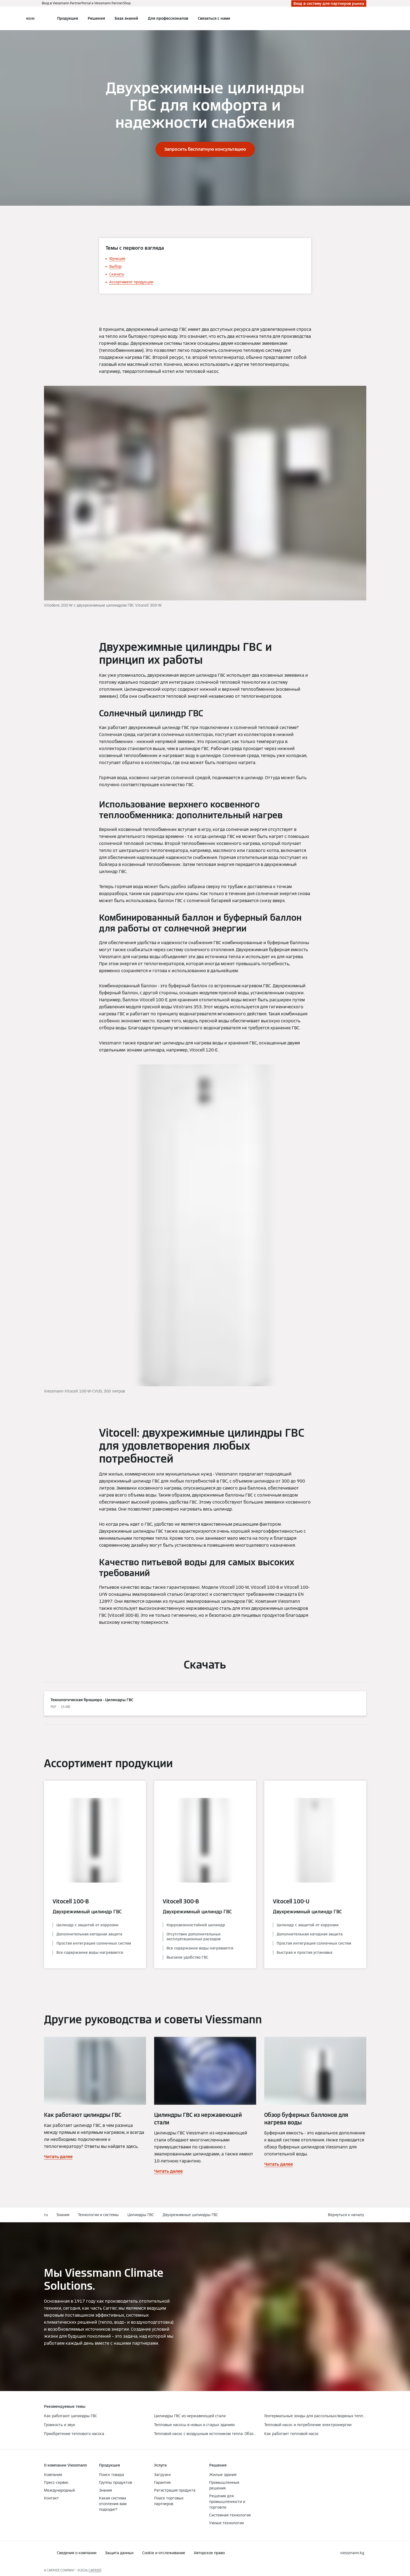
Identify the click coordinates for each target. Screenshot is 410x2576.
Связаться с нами (214, 18)
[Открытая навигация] (30, 18)
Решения (96, 18)
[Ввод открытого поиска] (363, 18)
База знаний (126, 18)
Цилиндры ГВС (140, 2214)
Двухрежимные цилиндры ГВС (190, 2214)
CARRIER (95, 2570)
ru (46, 2214)
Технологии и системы (98, 2214)
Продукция (67, 18)
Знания (62, 2214)
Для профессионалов (168, 18)
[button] (347, 2215)
